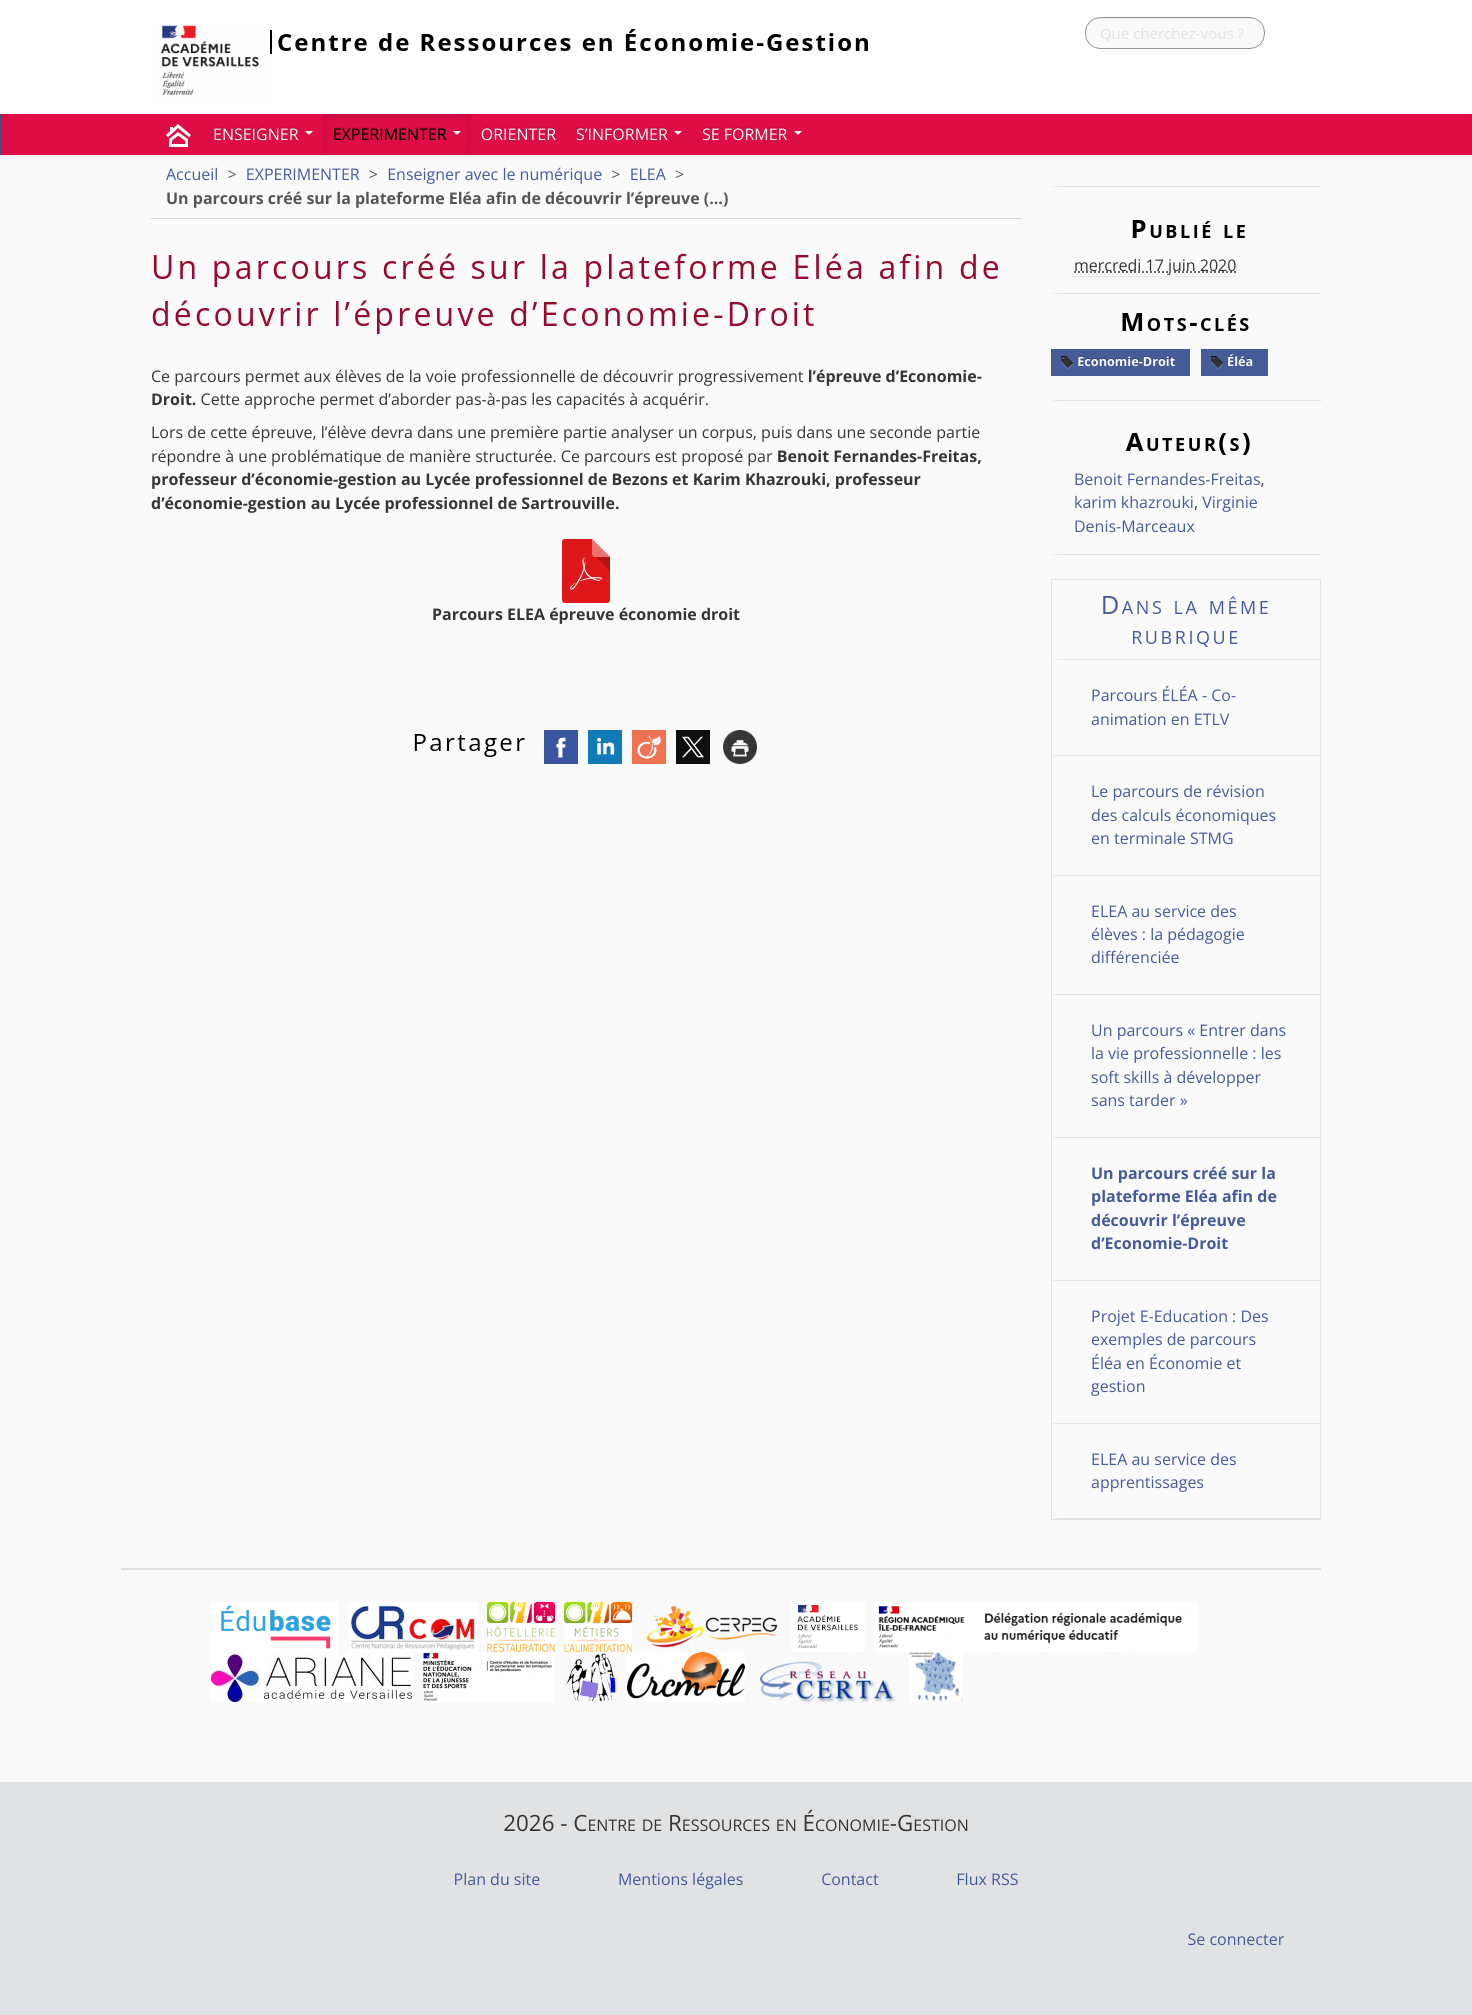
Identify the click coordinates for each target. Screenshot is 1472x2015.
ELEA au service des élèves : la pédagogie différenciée (1168, 934)
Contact (849, 1879)
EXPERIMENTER (397, 134)
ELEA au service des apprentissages (1164, 1470)
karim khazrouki (1134, 502)
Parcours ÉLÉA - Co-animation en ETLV (1163, 706)
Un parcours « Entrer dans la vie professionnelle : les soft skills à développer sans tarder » (1188, 1065)
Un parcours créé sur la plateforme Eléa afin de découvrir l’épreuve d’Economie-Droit (1184, 1208)
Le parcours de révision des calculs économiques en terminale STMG (1183, 814)
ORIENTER (518, 134)
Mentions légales (680, 1879)
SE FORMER (752, 134)
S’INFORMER (629, 134)
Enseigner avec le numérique (494, 174)
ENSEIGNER (263, 134)
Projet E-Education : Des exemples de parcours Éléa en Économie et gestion (1180, 1351)
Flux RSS (987, 1879)
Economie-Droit (1117, 361)
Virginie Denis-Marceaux (1166, 513)
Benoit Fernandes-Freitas (1167, 479)
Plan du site (497, 1879)
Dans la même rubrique (1186, 619)
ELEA (648, 174)
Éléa (1231, 361)
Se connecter (1236, 1939)
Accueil (192, 174)
